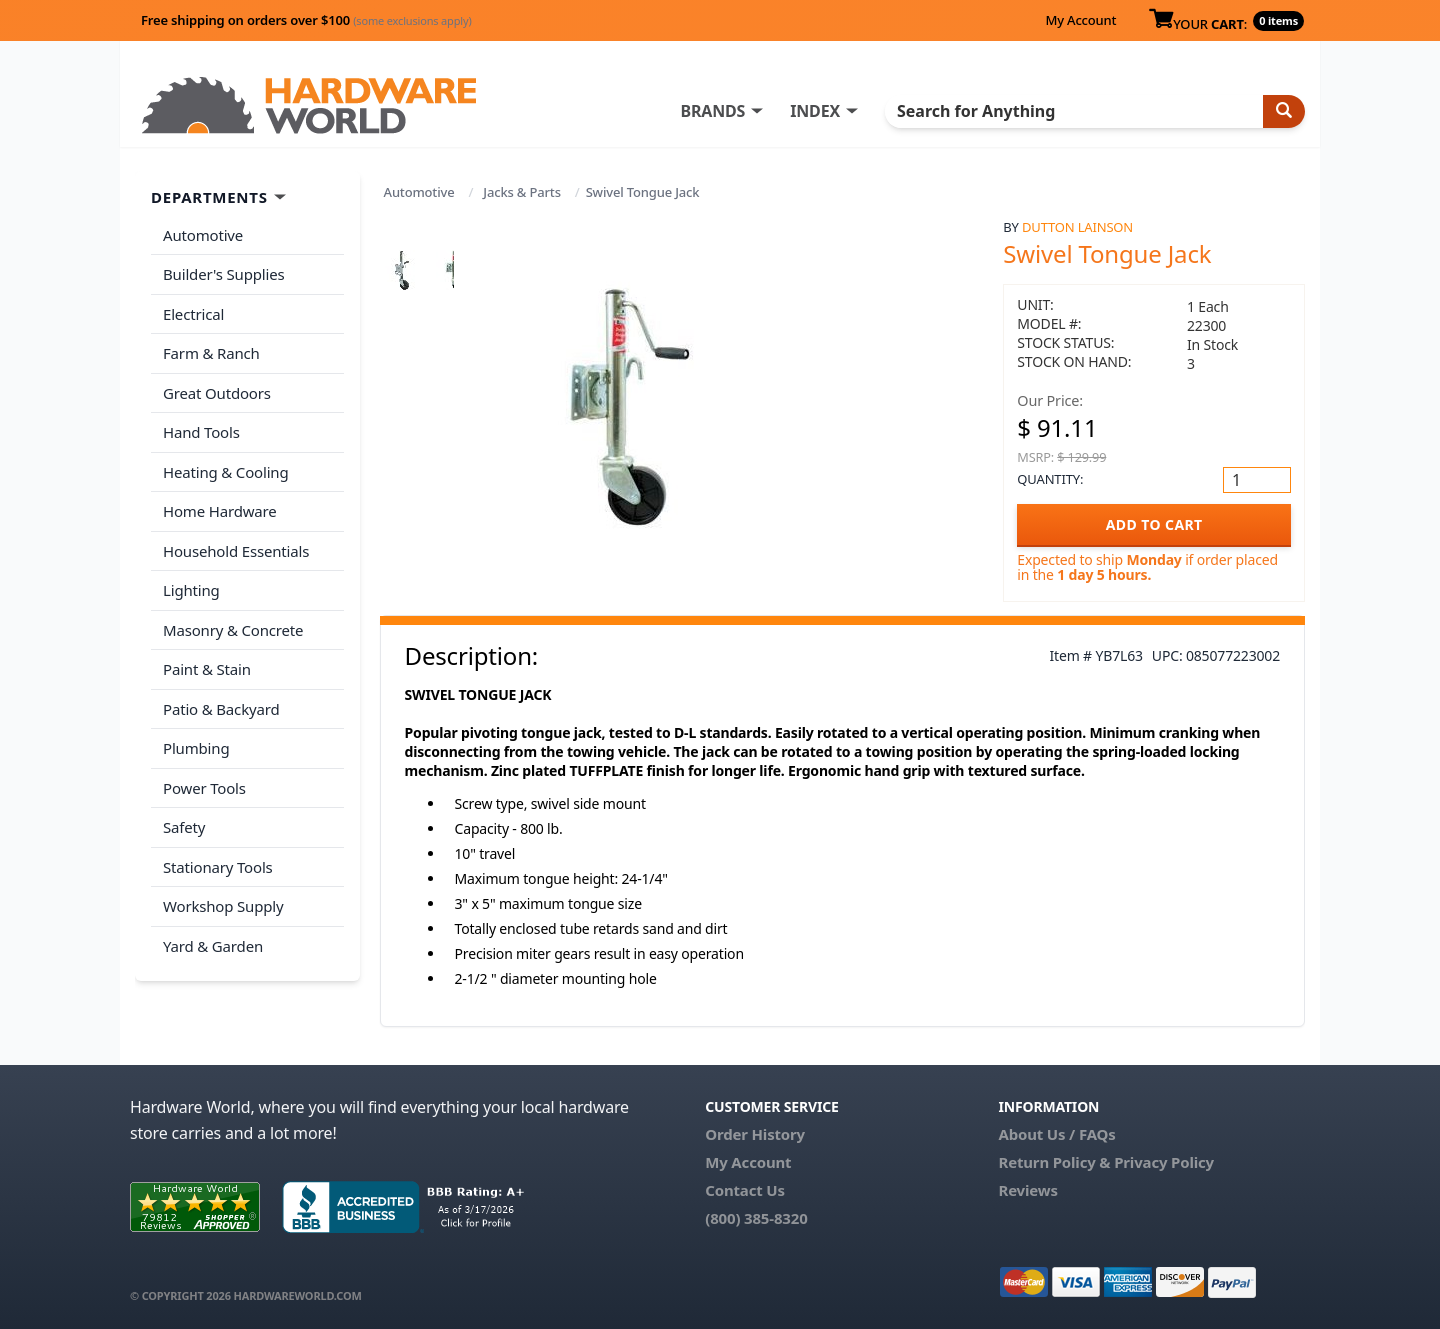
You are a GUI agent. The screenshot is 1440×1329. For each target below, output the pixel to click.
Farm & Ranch (211, 353)
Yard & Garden (213, 946)
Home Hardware (220, 511)
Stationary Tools (218, 867)
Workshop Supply (223, 906)
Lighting (191, 590)
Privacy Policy (1164, 1162)
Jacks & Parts (521, 192)
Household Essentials (236, 551)
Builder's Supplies (224, 274)
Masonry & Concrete (233, 630)
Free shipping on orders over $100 (306, 20)
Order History (755, 1134)
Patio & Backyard (221, 709)
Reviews (1027, 1190)
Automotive (419, 192)
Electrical (193, 314)
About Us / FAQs (1056, 1134)
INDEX (815, 111)
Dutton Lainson (1077, 227)
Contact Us (745, 1190)
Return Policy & (1054, 1162)
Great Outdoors (217, 393)
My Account (1080, 20)
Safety (184, 827)
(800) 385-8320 (756, 1218)
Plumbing (196, 748)
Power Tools (204, 788)
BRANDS (712, 111)
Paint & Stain (207, 669)
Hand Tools (201, 432)
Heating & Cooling (226, 472)
